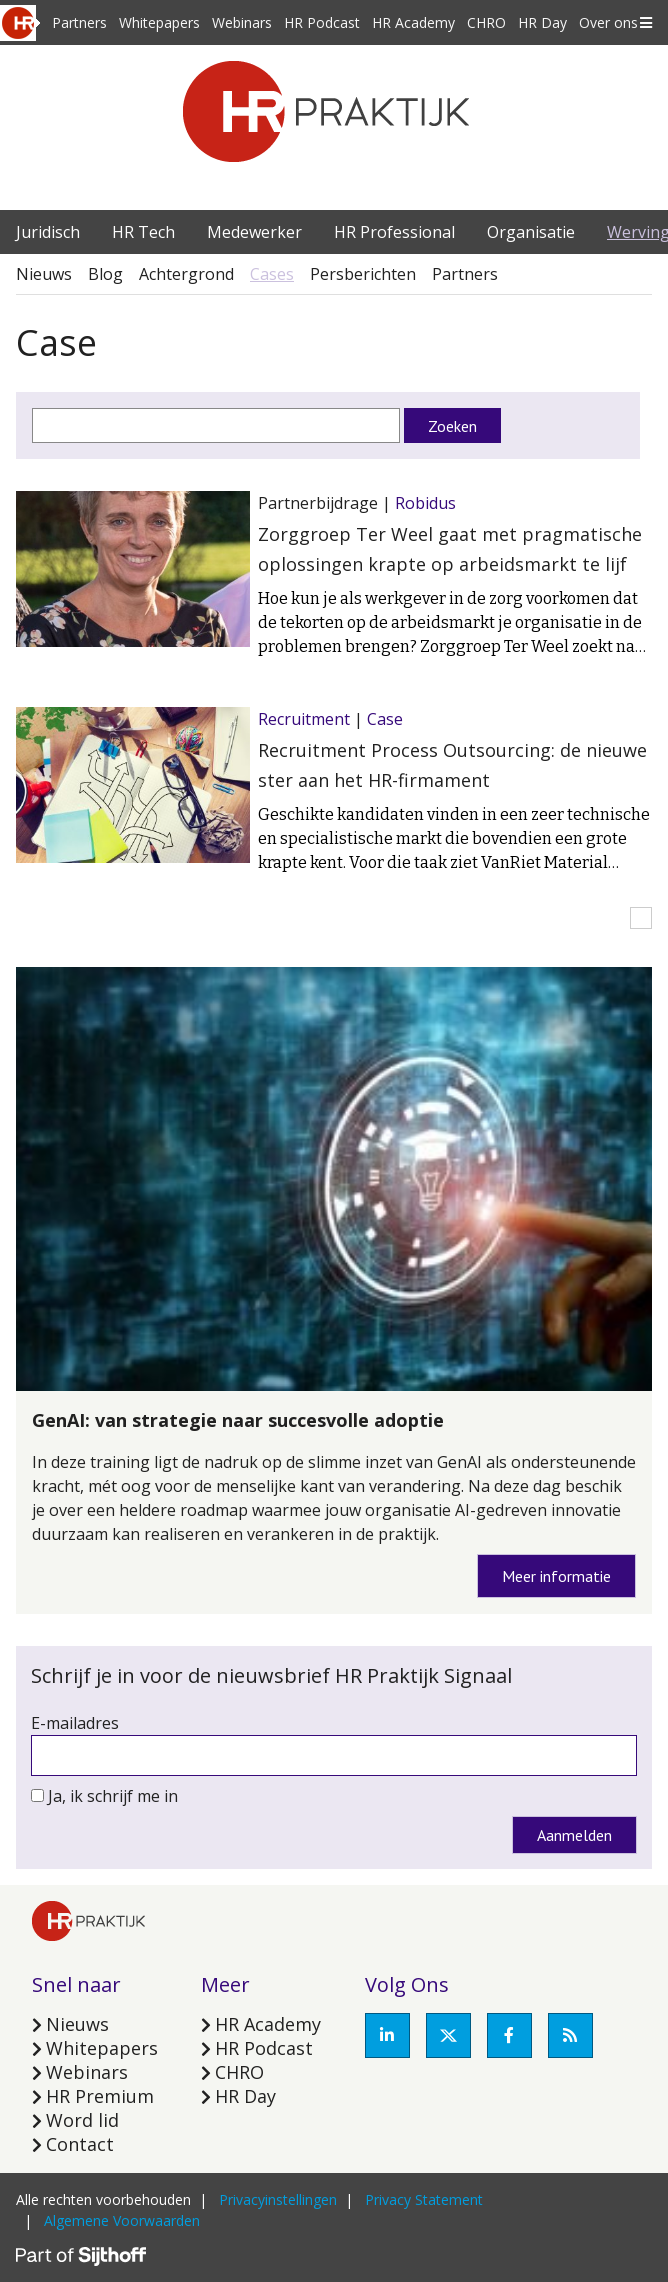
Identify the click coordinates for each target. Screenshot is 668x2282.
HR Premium (100, 2096)
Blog (105, 274)
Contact (80, 2144)
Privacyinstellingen (278, 2199)
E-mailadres (75, 1723)
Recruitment (304, 719)
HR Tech (143, 232)
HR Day (542, 22)
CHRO (486, 22)
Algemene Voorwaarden (122, 2220)
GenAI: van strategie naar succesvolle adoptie (238, 1420)
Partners (79, 22)
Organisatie (531, 232)
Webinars (242, 22)
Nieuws (44, 274)
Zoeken (452, 426)
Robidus (425, 503)
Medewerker (254, 232)
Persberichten (363, 274)
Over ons (608, 22)
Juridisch (48, 232)
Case (385, 719)
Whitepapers (159, 22)
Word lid (82, 2120)
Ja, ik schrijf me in (113, 1796)
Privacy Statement (424, 2199)
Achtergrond (186, 274)
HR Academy (413, 22)
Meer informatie (556, 1576)
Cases (272, 274)
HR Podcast (322, 22)
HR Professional (394, 232)
